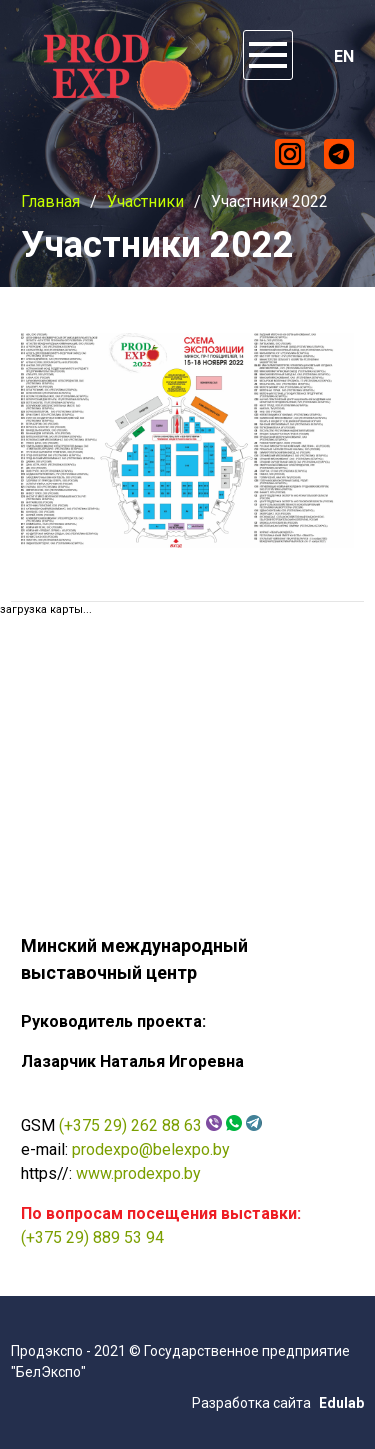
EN (344, 56)
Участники (145, 201)
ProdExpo (114, 64)
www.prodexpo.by (138, 1173)
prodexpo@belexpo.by (151, 1149)
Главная (50, 201)
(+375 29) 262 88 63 (130, 1125)
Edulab (341, 1403)
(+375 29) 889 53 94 (92, 1237)
